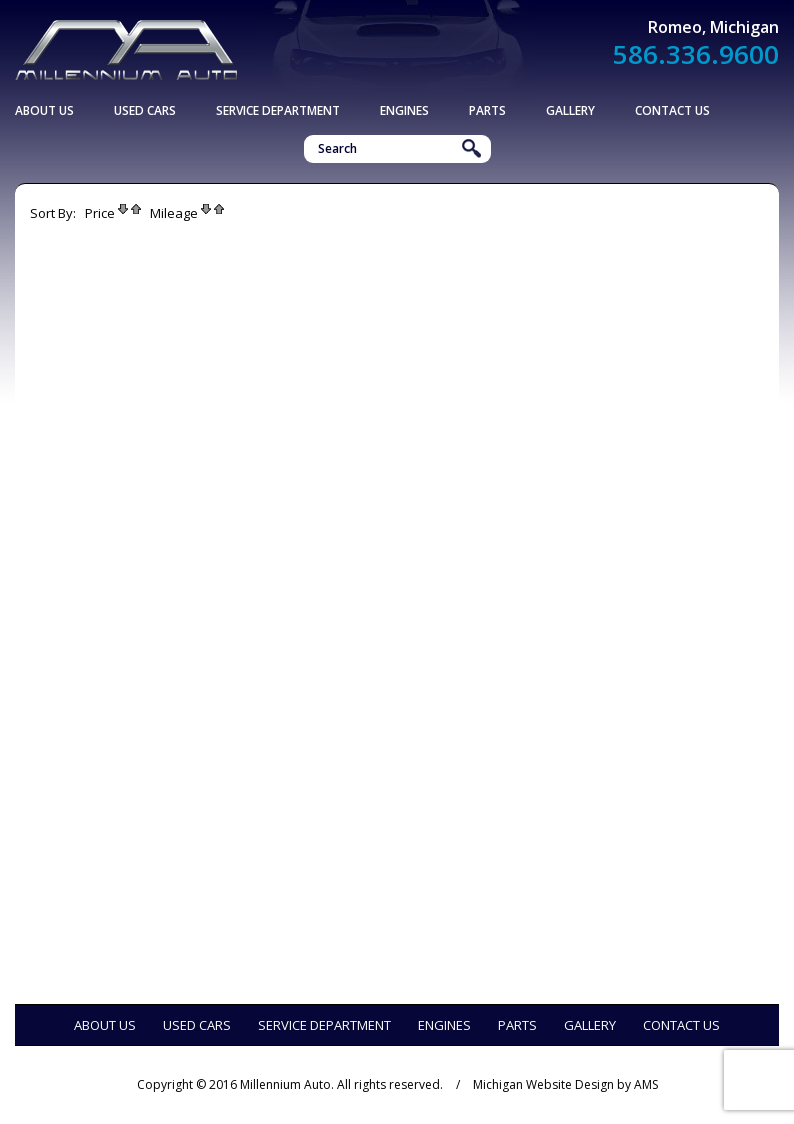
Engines (404, 110)
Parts (487, 110)
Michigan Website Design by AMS (565, 1084)
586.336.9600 (696, 54)
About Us (44, 110)
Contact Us (672, 110)
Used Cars (145, 110)
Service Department (278, 110)
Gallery (570, 110)
